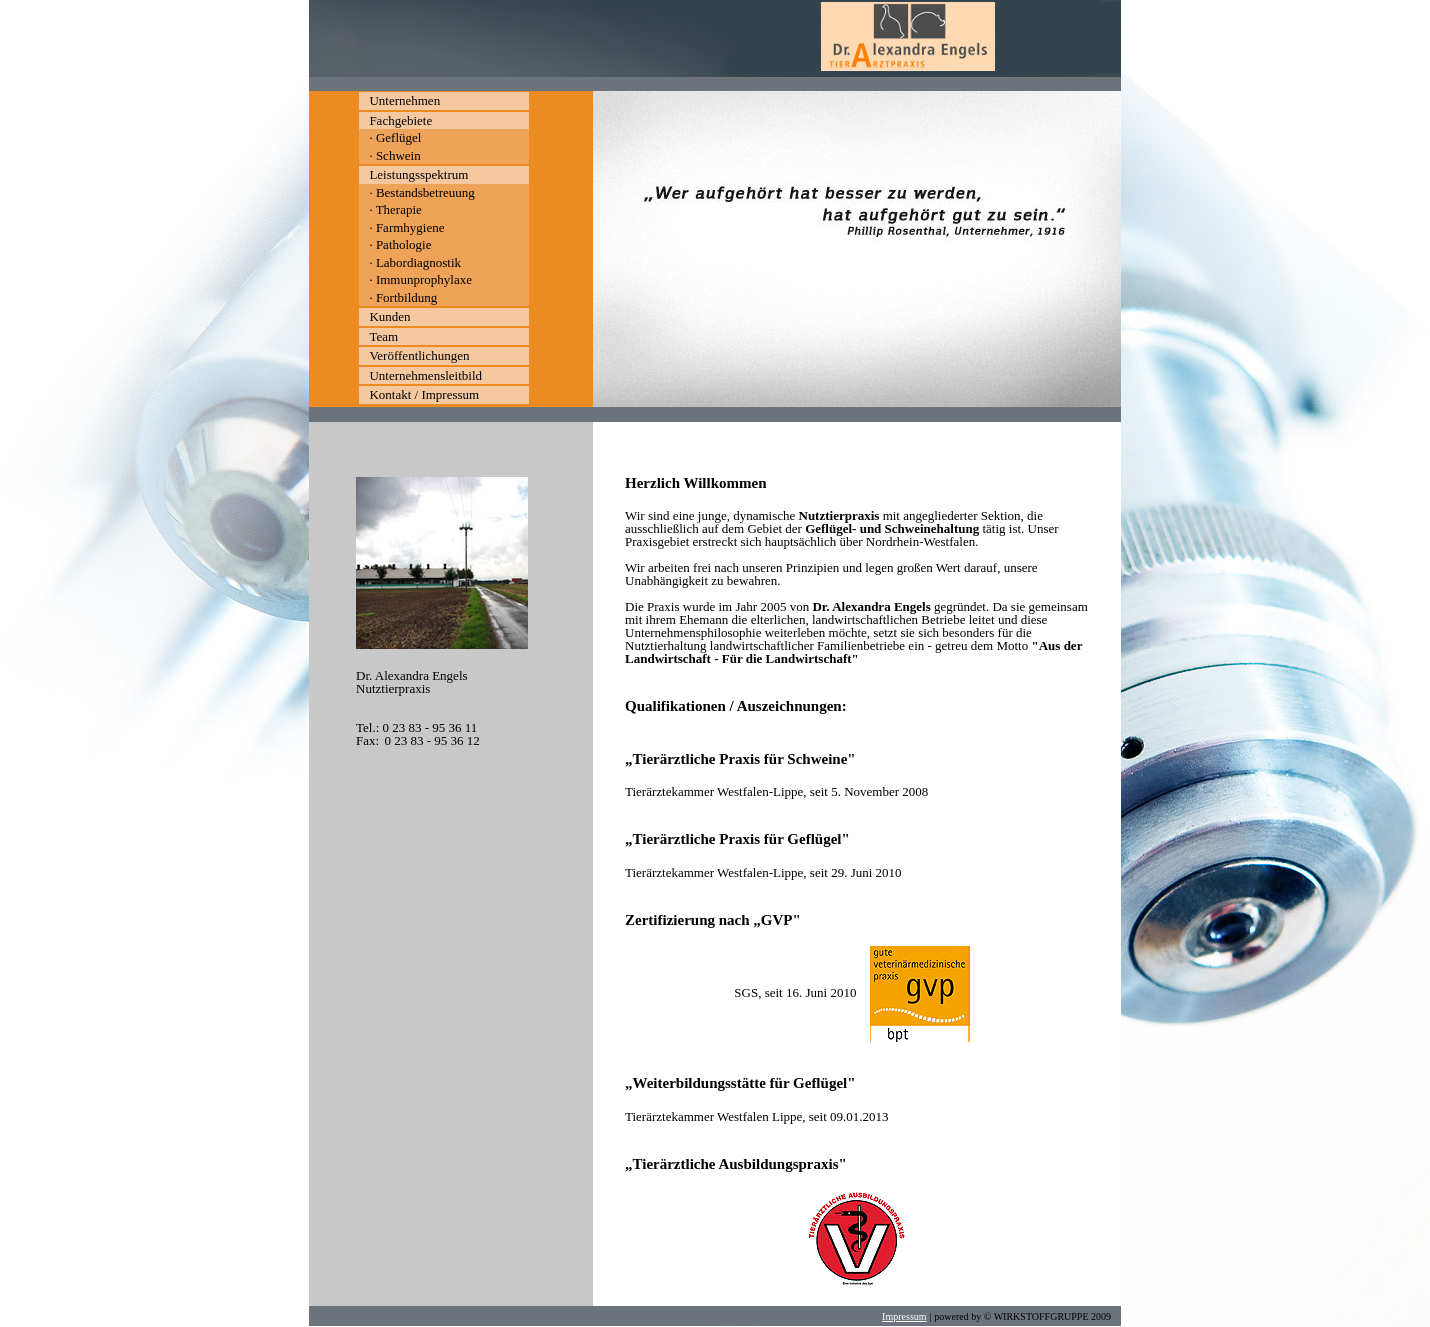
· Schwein (394, 155)
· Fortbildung (403, 297)
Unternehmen (404, 100)
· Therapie (395, 209)
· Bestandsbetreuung (421, 192)
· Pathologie (400, 244)
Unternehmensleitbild (425, 375)
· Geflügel (395, 137)
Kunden (389, 316)
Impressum (904, 1316)
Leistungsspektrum (418, 174)
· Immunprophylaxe (420, 279)
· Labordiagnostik (415, 262)
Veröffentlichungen (419, 355)
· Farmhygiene (406, 227)
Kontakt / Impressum (424, 394)
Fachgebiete (400, 120)
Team (383, 336)
